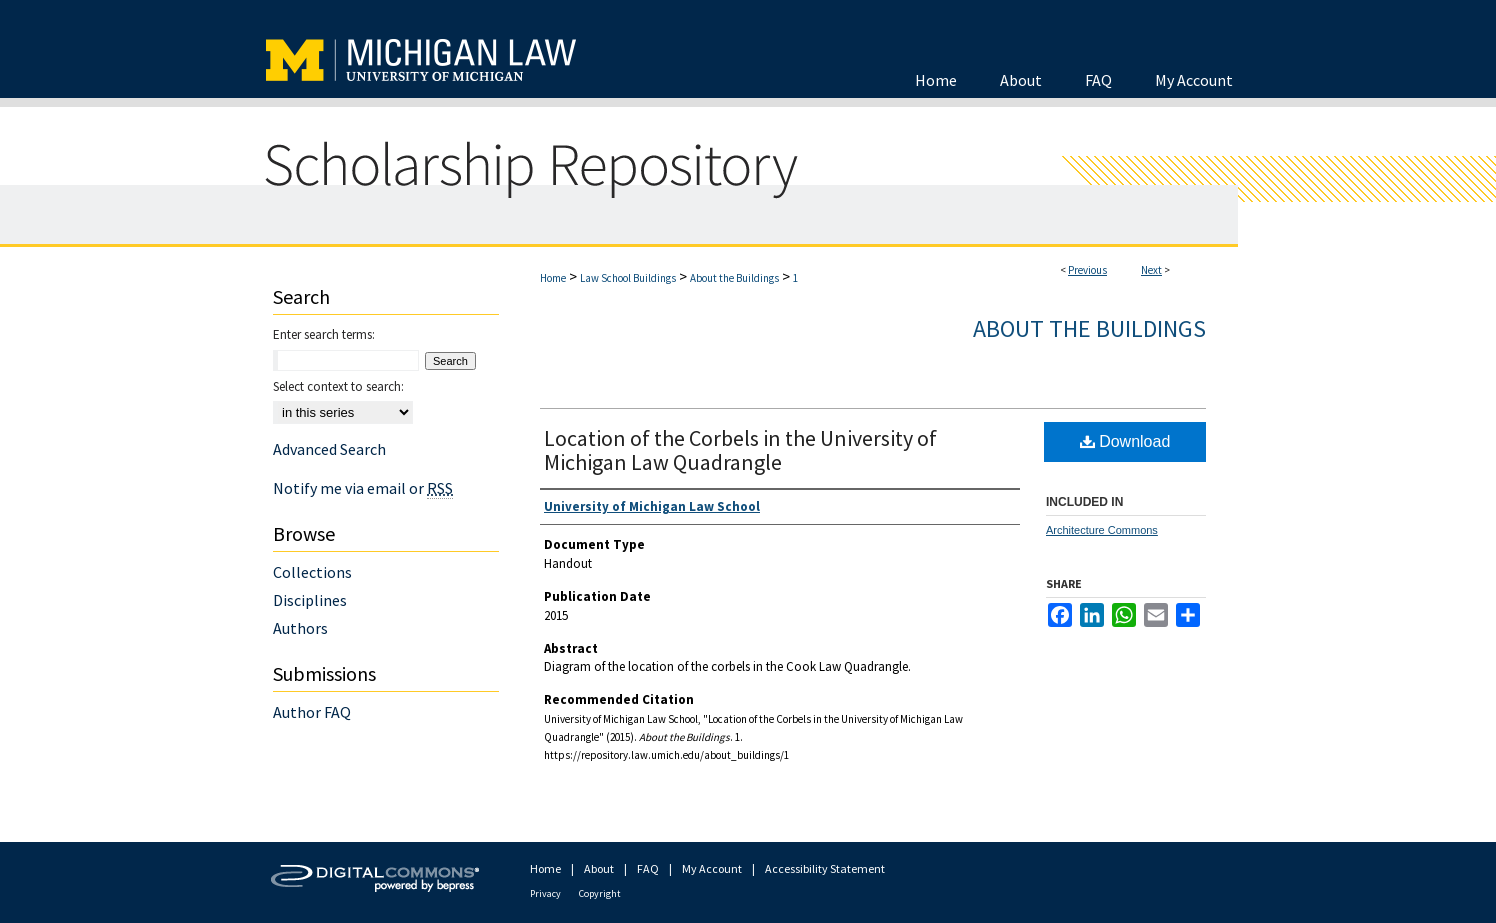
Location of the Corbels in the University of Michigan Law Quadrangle (740, 450)
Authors (300, 628)
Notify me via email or (363, 488)
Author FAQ (312, 712)
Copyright (600, 893)
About (599, 868)
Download (1125, 441)
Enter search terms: (324, 334)
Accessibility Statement (825, 868)
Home (553, 278)
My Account (712, 868)
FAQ (648, 868)
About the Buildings (734, 278)
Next (1151, 270)
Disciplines (310, 600)
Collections (312, 572)
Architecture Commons (1102, 530)
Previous (1087, 270)
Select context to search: (338, 386)
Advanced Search (329, 449)
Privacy (545, 893)
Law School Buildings (628, 278)
